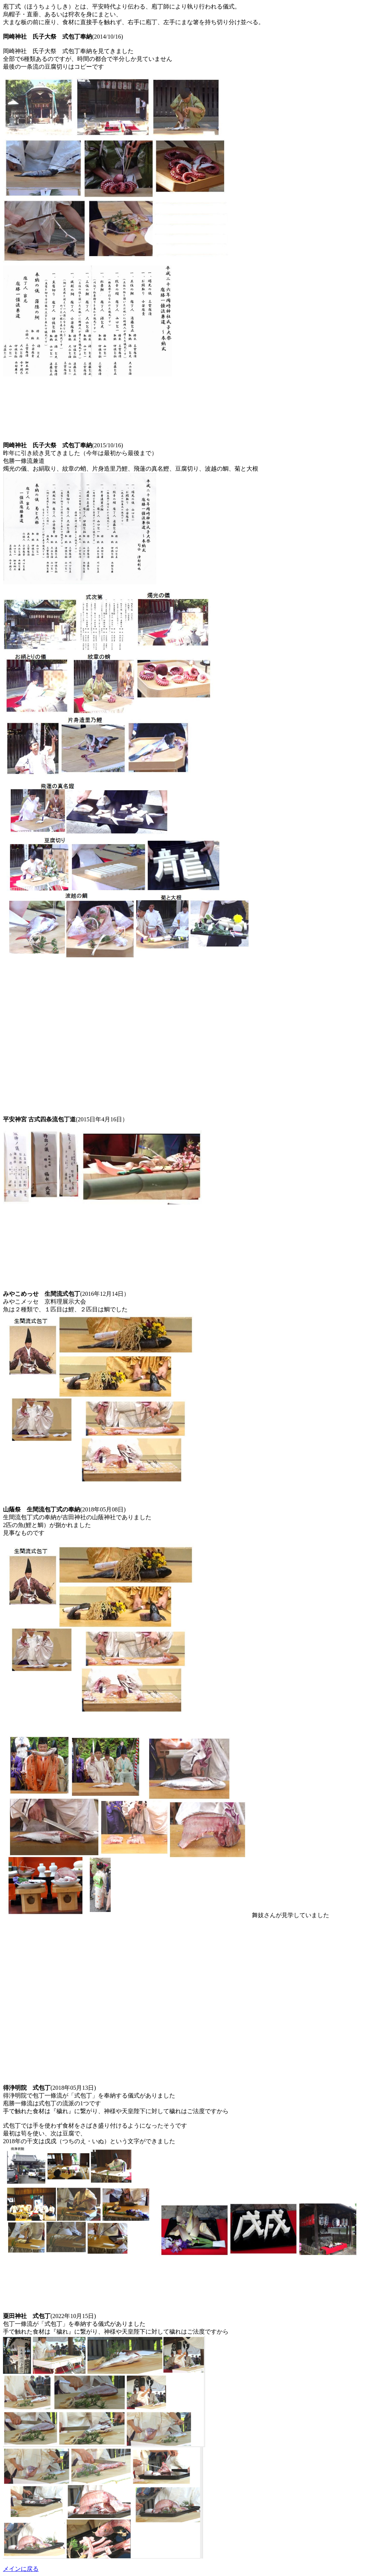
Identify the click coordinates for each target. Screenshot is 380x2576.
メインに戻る (21, 2569)
